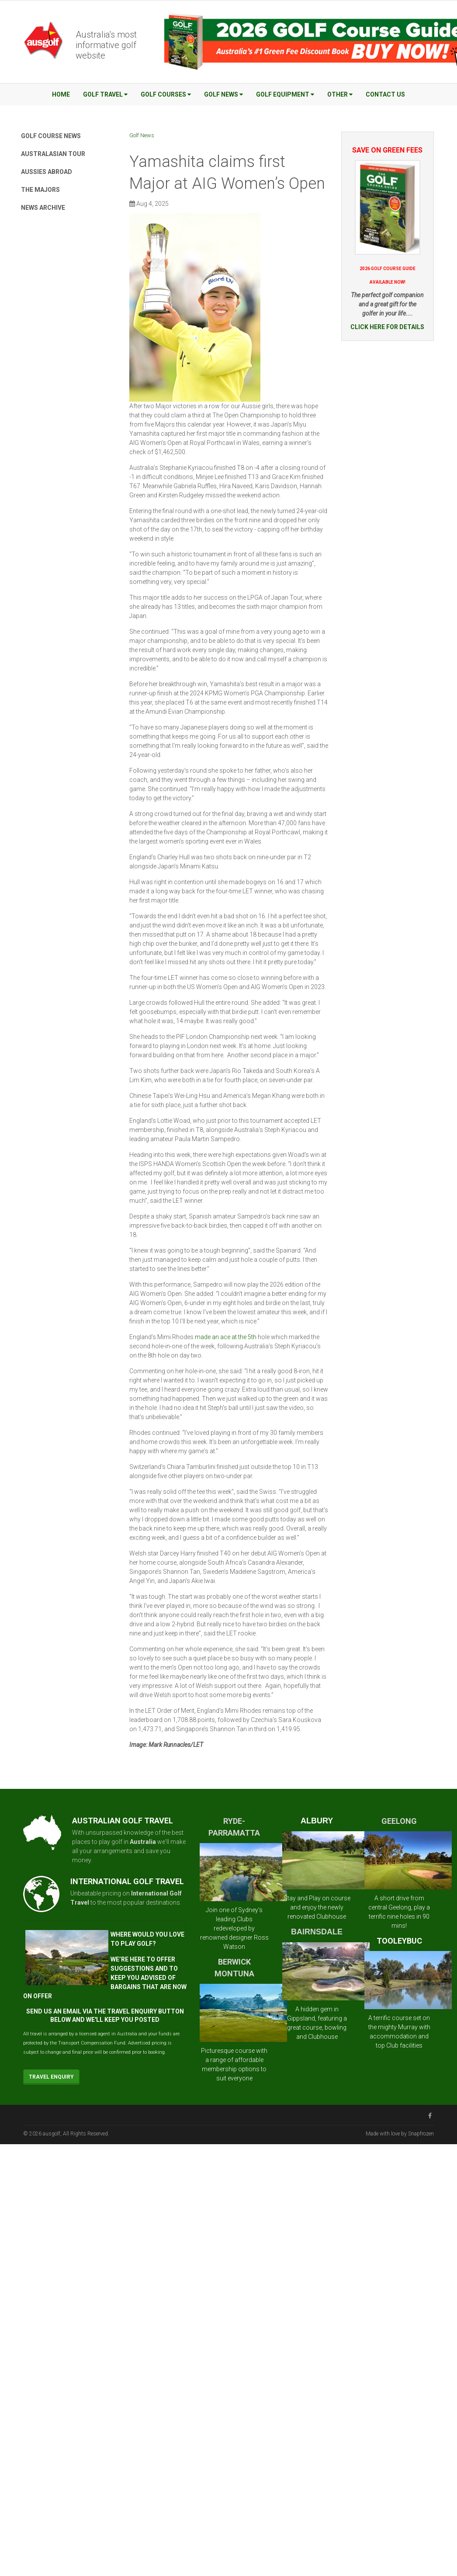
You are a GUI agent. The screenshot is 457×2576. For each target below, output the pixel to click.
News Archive (43, 207)
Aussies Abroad (46, 171)
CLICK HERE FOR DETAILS (387, 326)
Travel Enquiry (51, 2077)
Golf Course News (51, 135)
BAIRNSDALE (317, 1931)
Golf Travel (105, 94)
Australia (143, 1841)
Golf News (223, 94)
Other (340, 94)
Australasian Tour (53, 153)
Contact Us (385, 94)
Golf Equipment (285, 94)
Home (61, 94)
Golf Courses (166, 94)
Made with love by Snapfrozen (400, 2134)
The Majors (40, 189)
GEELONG (399, 1821)
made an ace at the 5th (225, 1336)
